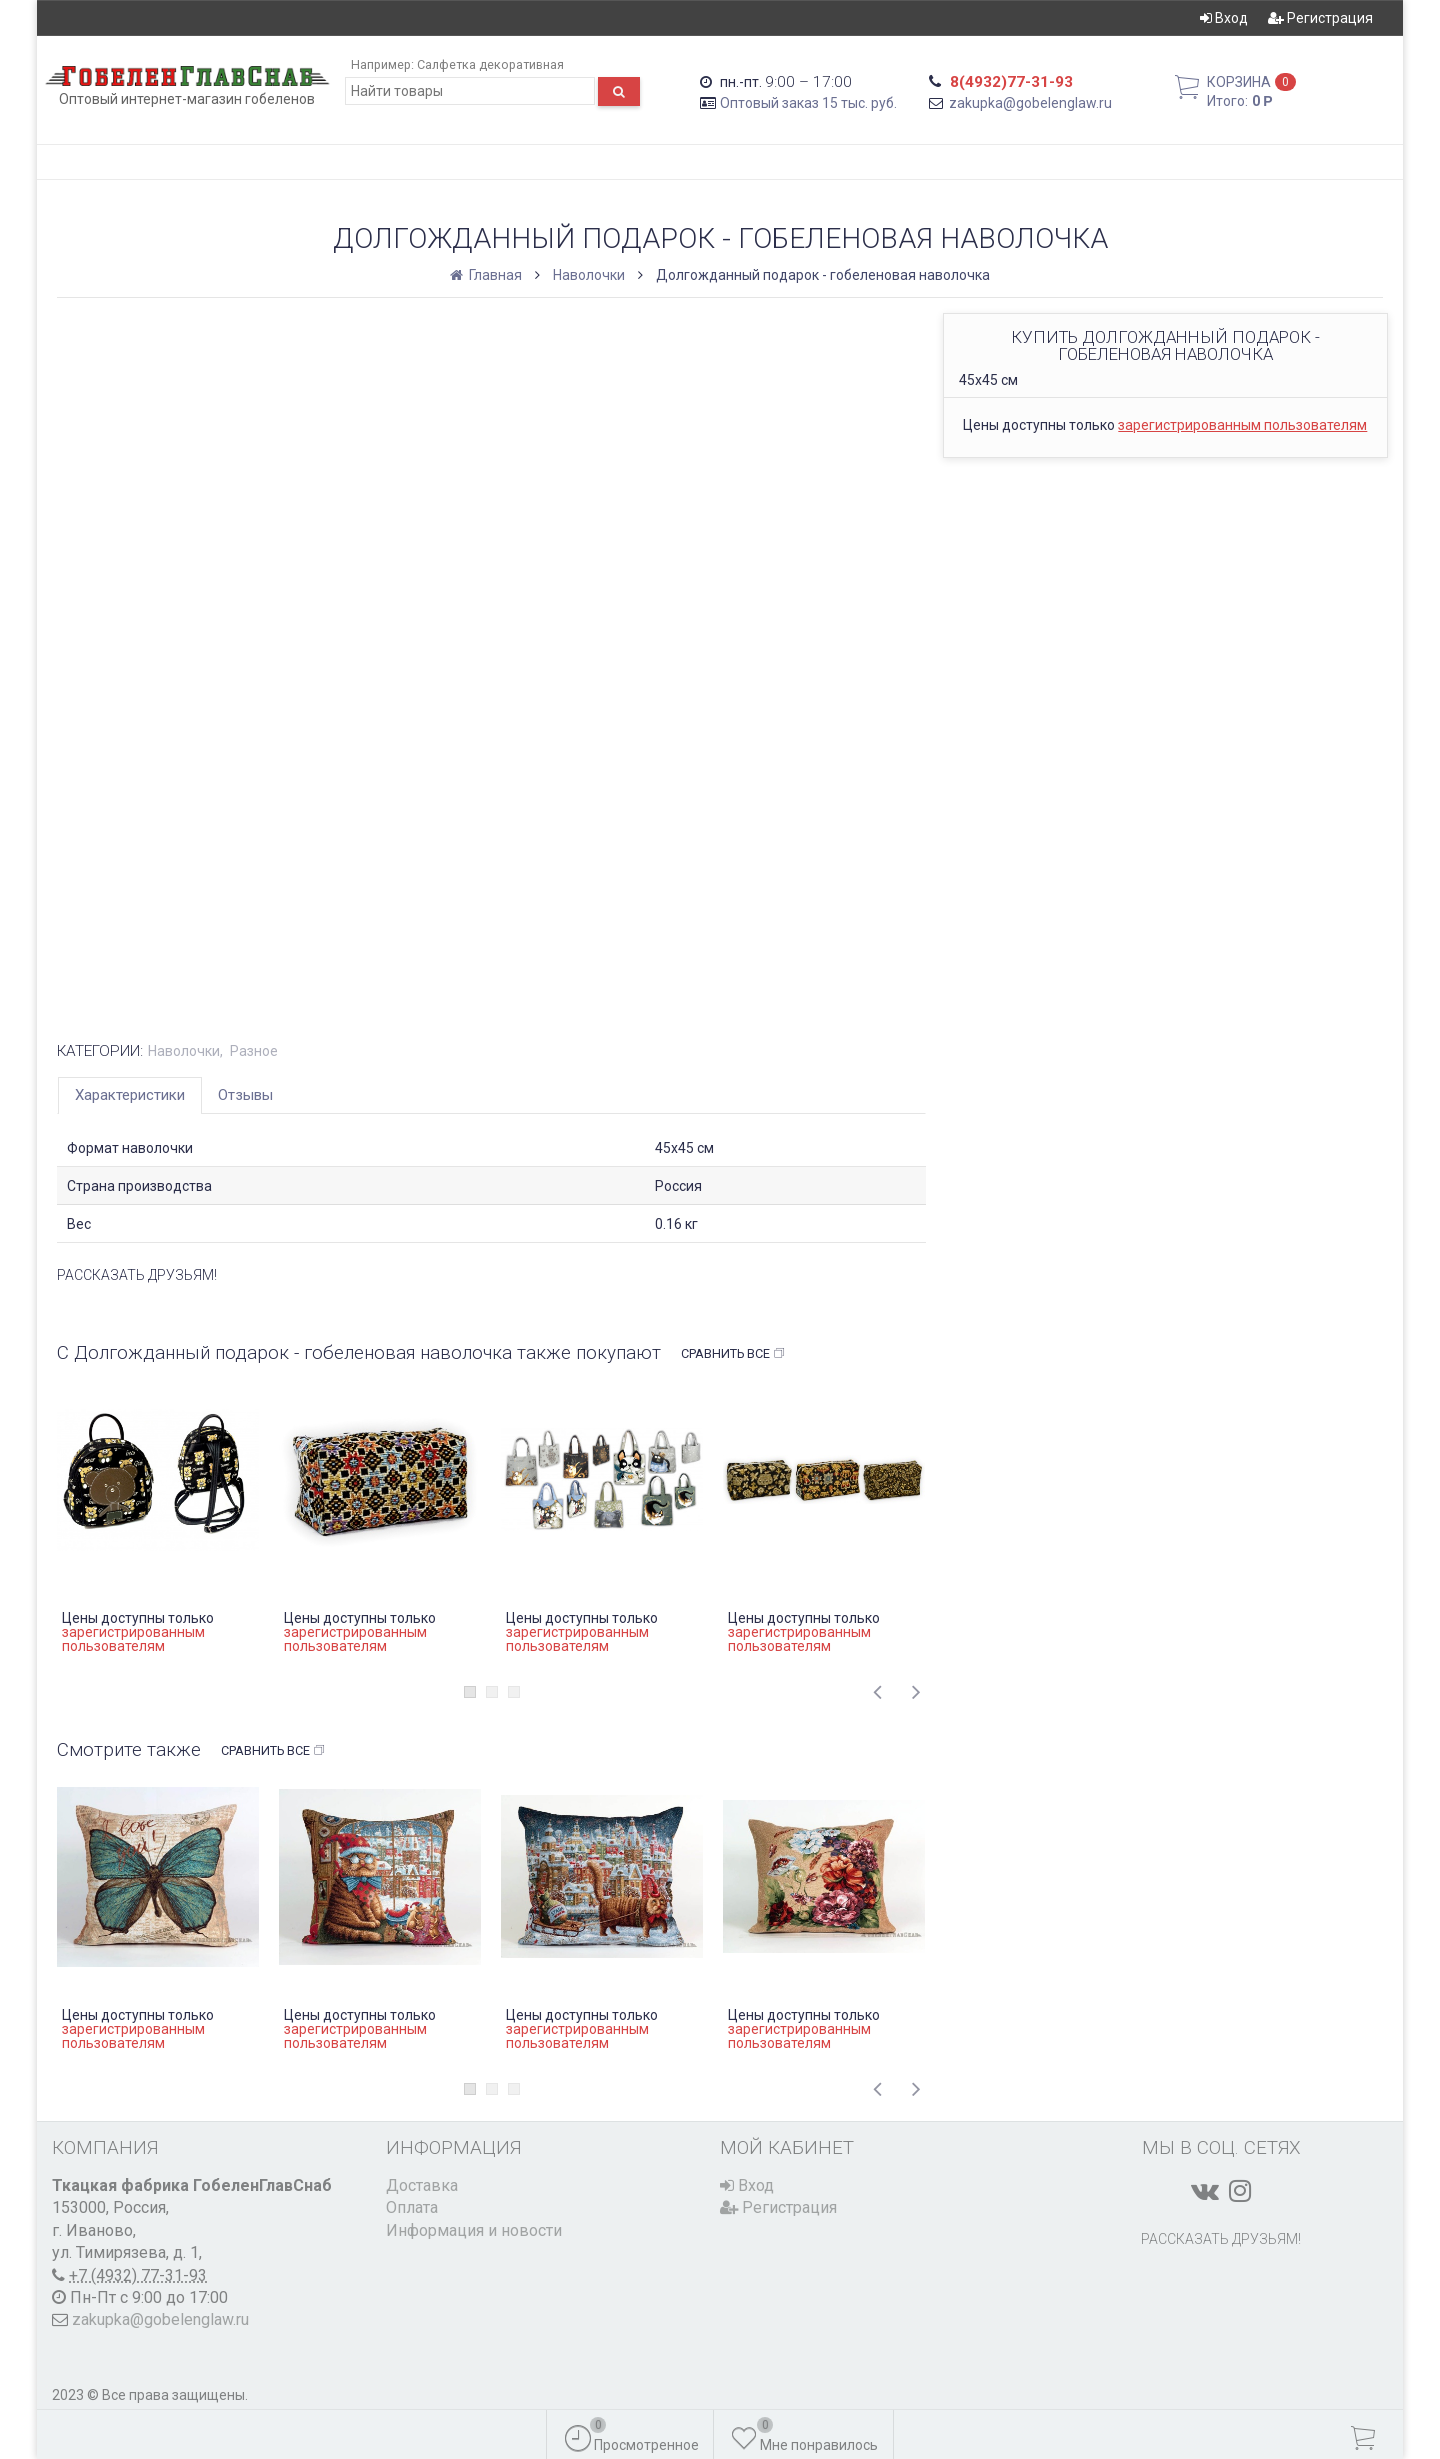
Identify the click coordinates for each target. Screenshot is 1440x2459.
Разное (254, 1051)
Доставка (422, 2185)
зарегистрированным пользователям (1242, 425)
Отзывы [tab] (245, 1095)
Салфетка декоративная (490, 64)
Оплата (412, 2207)
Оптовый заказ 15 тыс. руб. (808, 103)
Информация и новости (474, 2230)
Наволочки (589, 275)
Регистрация (1320, 18)
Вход (1224, 18)
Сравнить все (733, 1354)
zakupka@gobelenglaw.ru (1030, 103)
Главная (487, 275)
